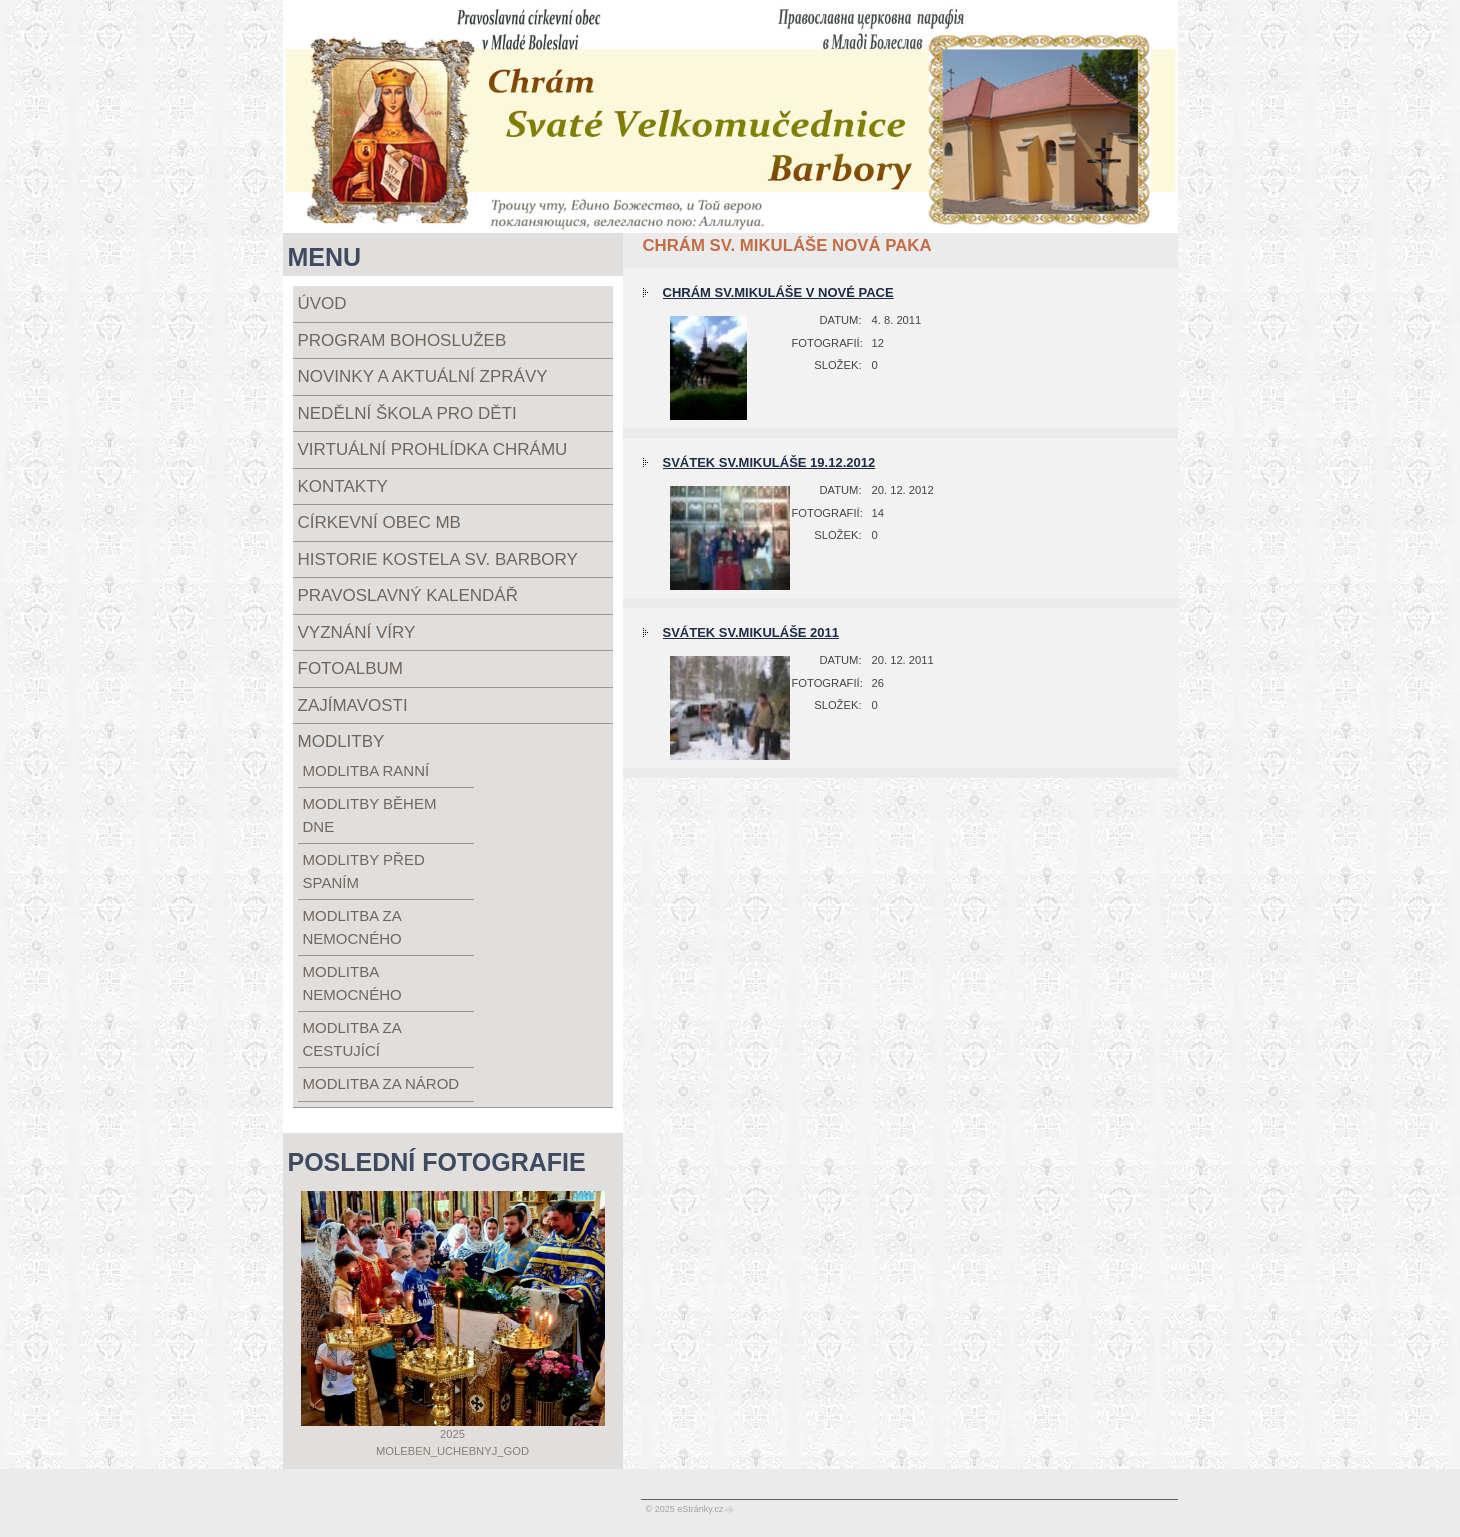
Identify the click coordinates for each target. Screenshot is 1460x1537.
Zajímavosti (353, 705)
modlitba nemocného (352, 983)
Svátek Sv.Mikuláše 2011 (751, 632)
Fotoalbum (350, 668)
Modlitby (341, 741)
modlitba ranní (366, 770)
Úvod (322, 303)
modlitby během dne (370, 815)
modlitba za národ (381, 1083)
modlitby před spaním (364, 871)
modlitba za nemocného (352, 927)
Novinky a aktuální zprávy (423, 376)
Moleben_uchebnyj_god (452, 1451)
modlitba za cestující (352, 1039)
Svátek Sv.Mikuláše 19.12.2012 (769, 462)
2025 (452, 1434)
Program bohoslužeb (402, 340)
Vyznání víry (357, 632)
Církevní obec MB (379, 522)
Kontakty (343, 486)
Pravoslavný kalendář (408, 595)
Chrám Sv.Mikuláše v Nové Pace (778, 292)
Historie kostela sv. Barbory (438, 559)
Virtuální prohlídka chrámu (433, 449)
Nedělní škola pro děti (407, 413)
